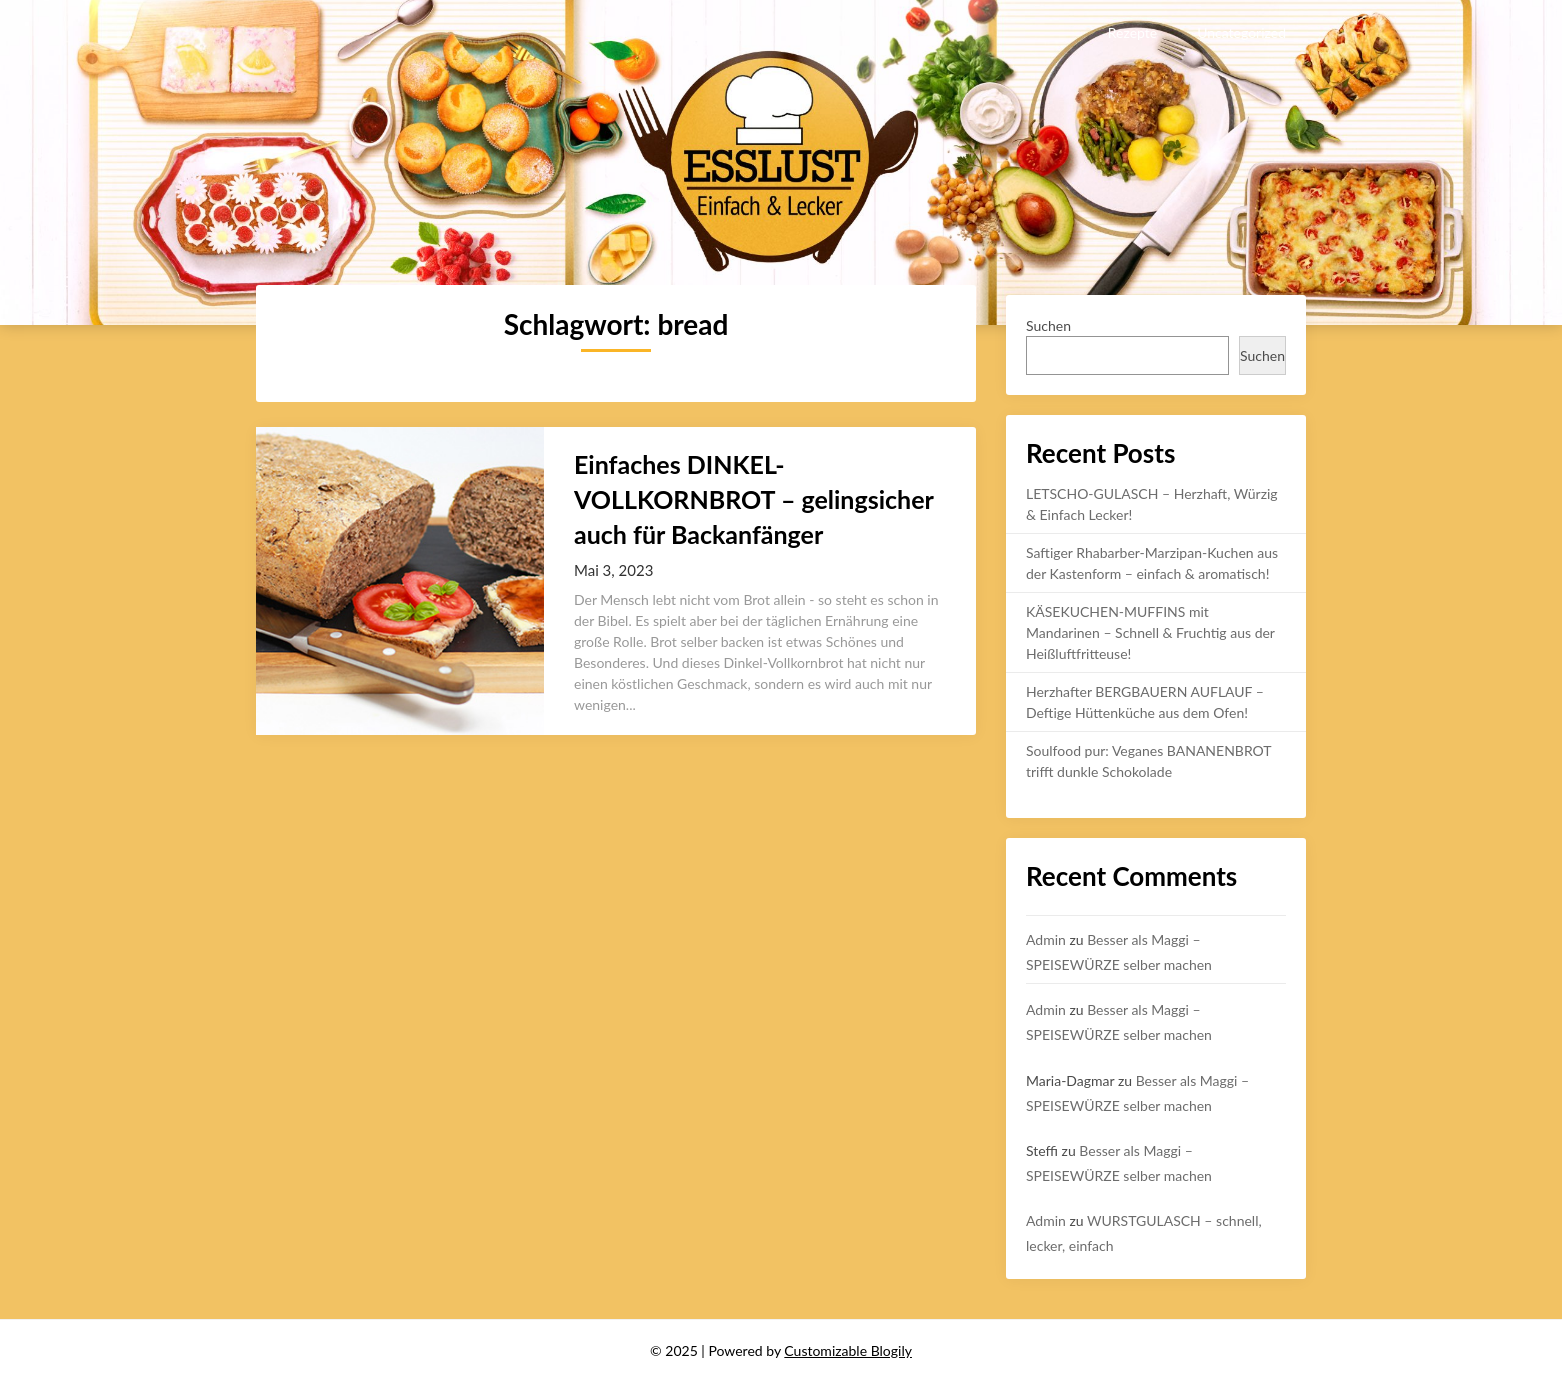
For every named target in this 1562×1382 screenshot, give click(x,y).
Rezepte (1132, 32)
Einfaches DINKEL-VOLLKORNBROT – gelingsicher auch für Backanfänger (753, 499)
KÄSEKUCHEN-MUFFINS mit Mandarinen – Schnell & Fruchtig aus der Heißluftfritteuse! (1150, 632)
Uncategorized (1241, 32)
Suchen (1048, 325)
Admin (1046, 939)
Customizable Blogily (848, 1350)
